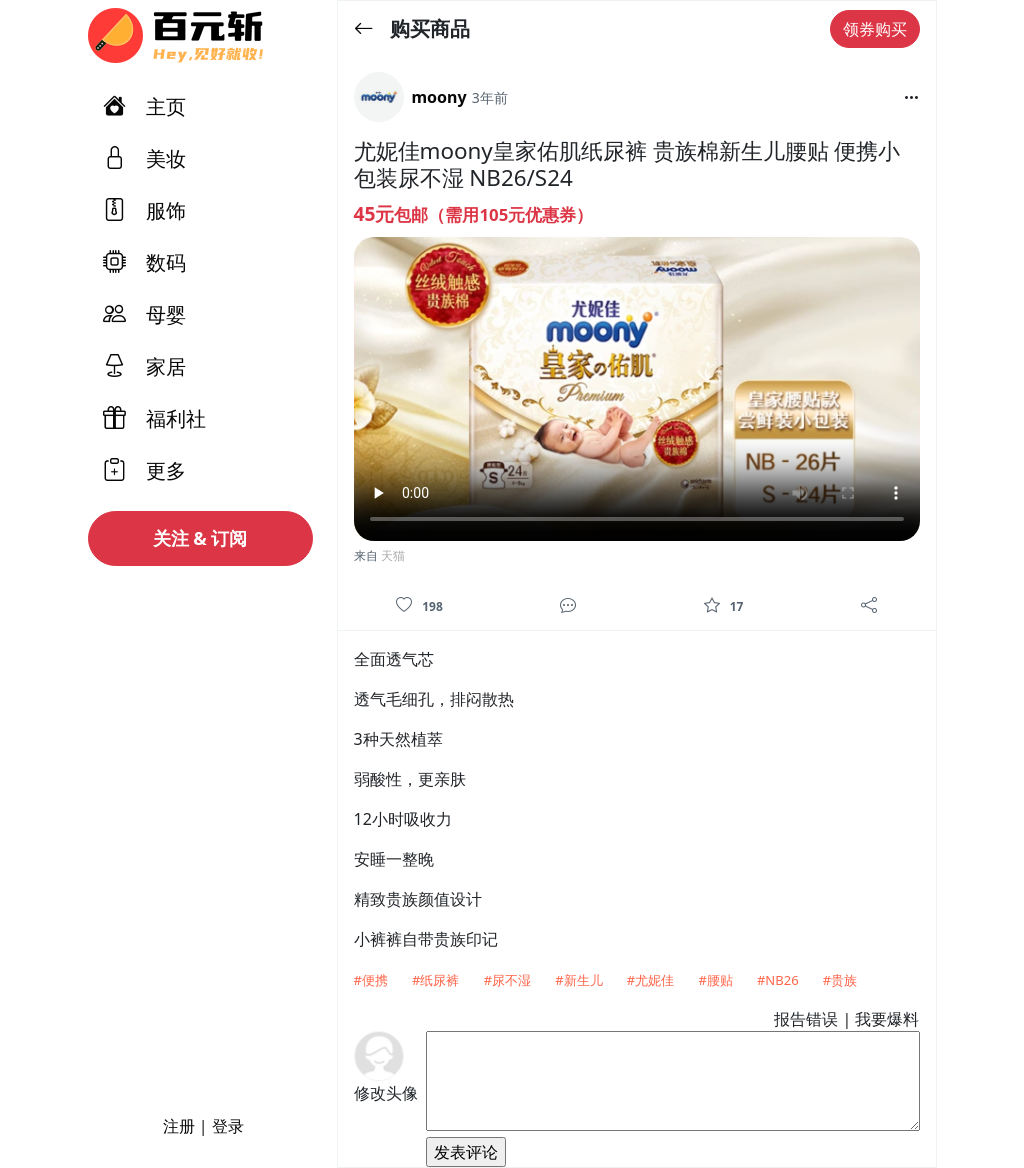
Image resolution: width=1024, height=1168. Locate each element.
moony (439, 97)
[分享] (869, 605)
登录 (228, 1126)
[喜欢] (404, 605)
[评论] (568, 605)
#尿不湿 (507, 980)
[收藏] (712, 605)
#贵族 (840, 980)
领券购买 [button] (875, 29)
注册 (179, 1126)
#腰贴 (715, 980)
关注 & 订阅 (200, 538)
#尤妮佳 (650, 980)
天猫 (393, 555)
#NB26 (778, 980)
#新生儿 (578, 980)
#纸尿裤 (435, 980)
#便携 (371, 980)
